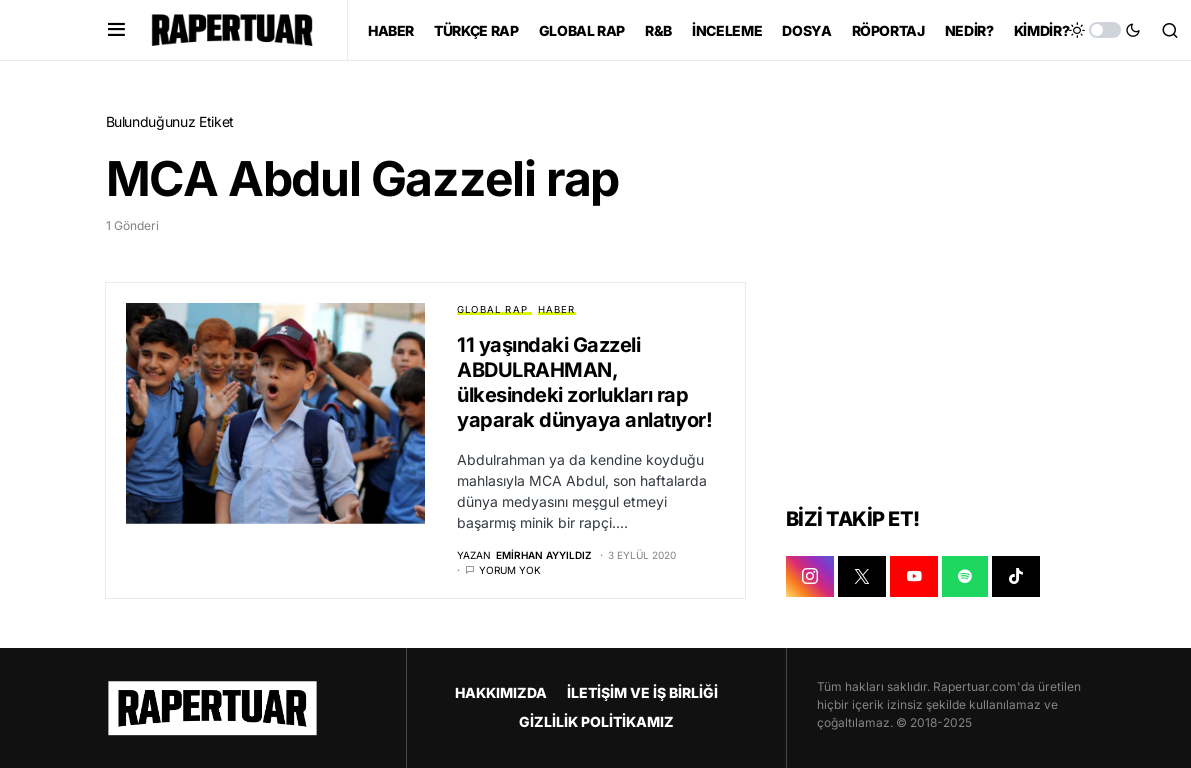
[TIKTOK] (1016, 578)
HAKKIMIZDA (501, 692)
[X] (862, 578)
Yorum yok (510, 571)
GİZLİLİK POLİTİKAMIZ (596, 721)
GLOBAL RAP (492, 309)
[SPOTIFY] (965, 578)
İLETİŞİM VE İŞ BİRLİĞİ (642, 692)
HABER (557, 309)
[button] (116, 30)
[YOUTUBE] (914, 578)
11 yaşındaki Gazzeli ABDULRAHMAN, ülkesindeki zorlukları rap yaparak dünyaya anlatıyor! (584, 382)
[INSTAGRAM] (810, 578)
